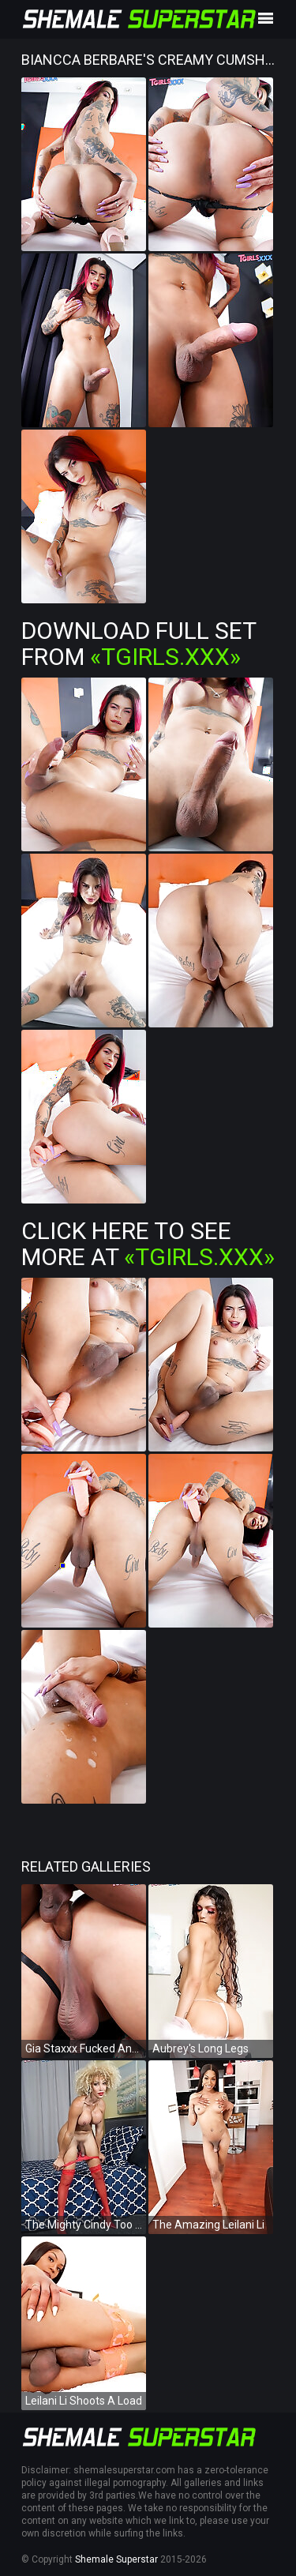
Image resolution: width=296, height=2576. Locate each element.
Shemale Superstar (116, 2559)
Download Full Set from (138, 643)
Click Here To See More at (148, 1244)
